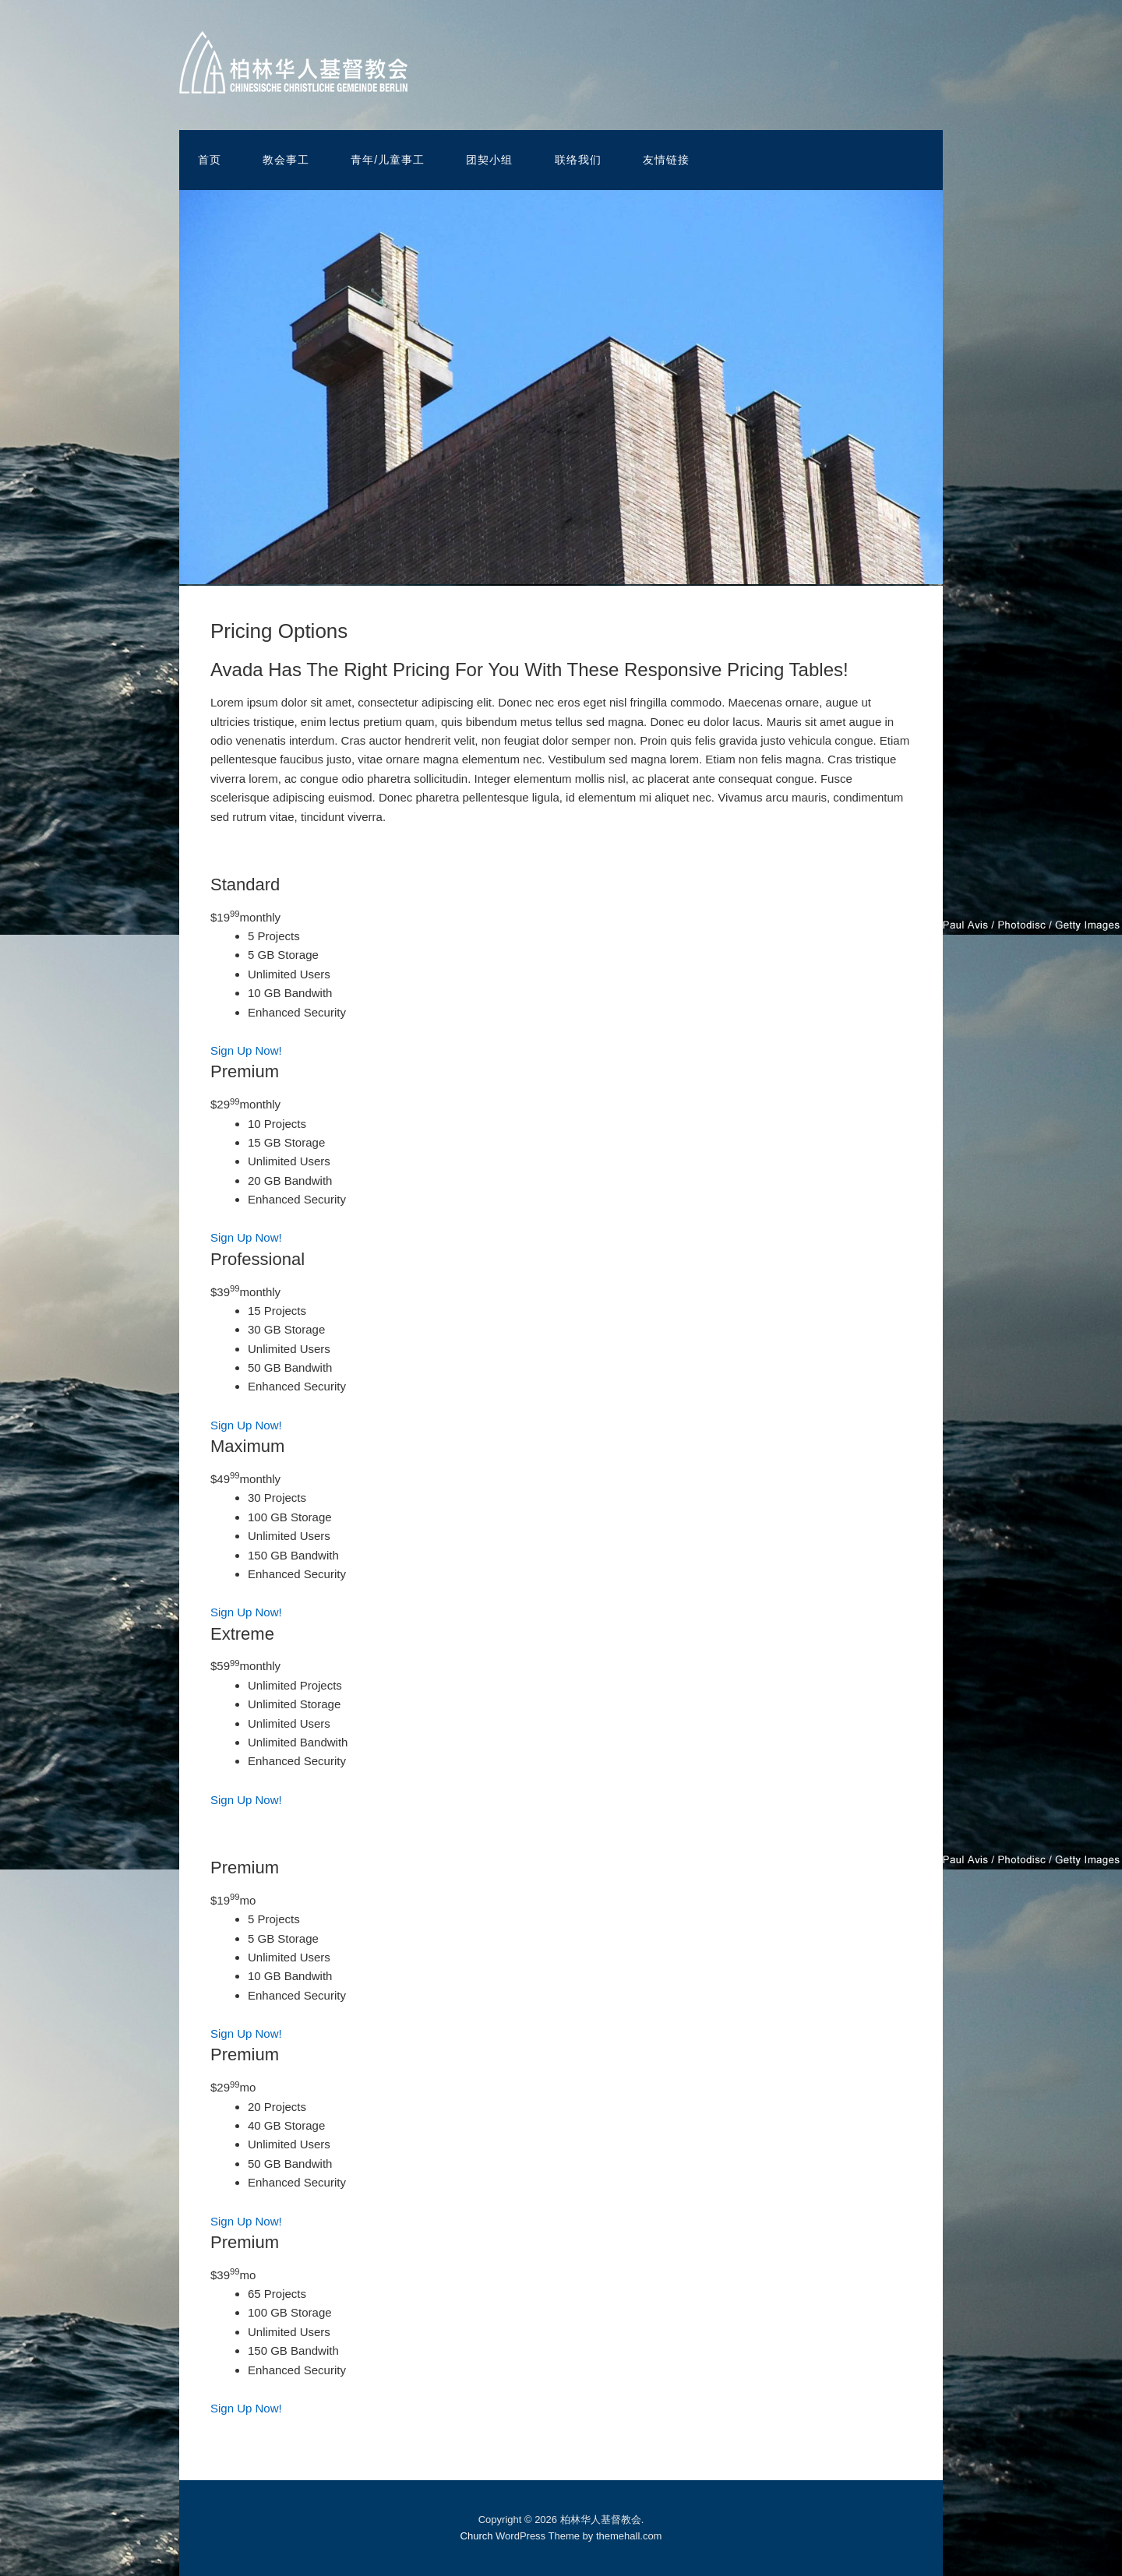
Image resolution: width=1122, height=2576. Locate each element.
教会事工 (286, 159)
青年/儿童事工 (388, 159)
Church (476, 2536)
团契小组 (489, 159)
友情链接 (666, 159)
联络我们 (578, 159)
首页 (209, 159)
